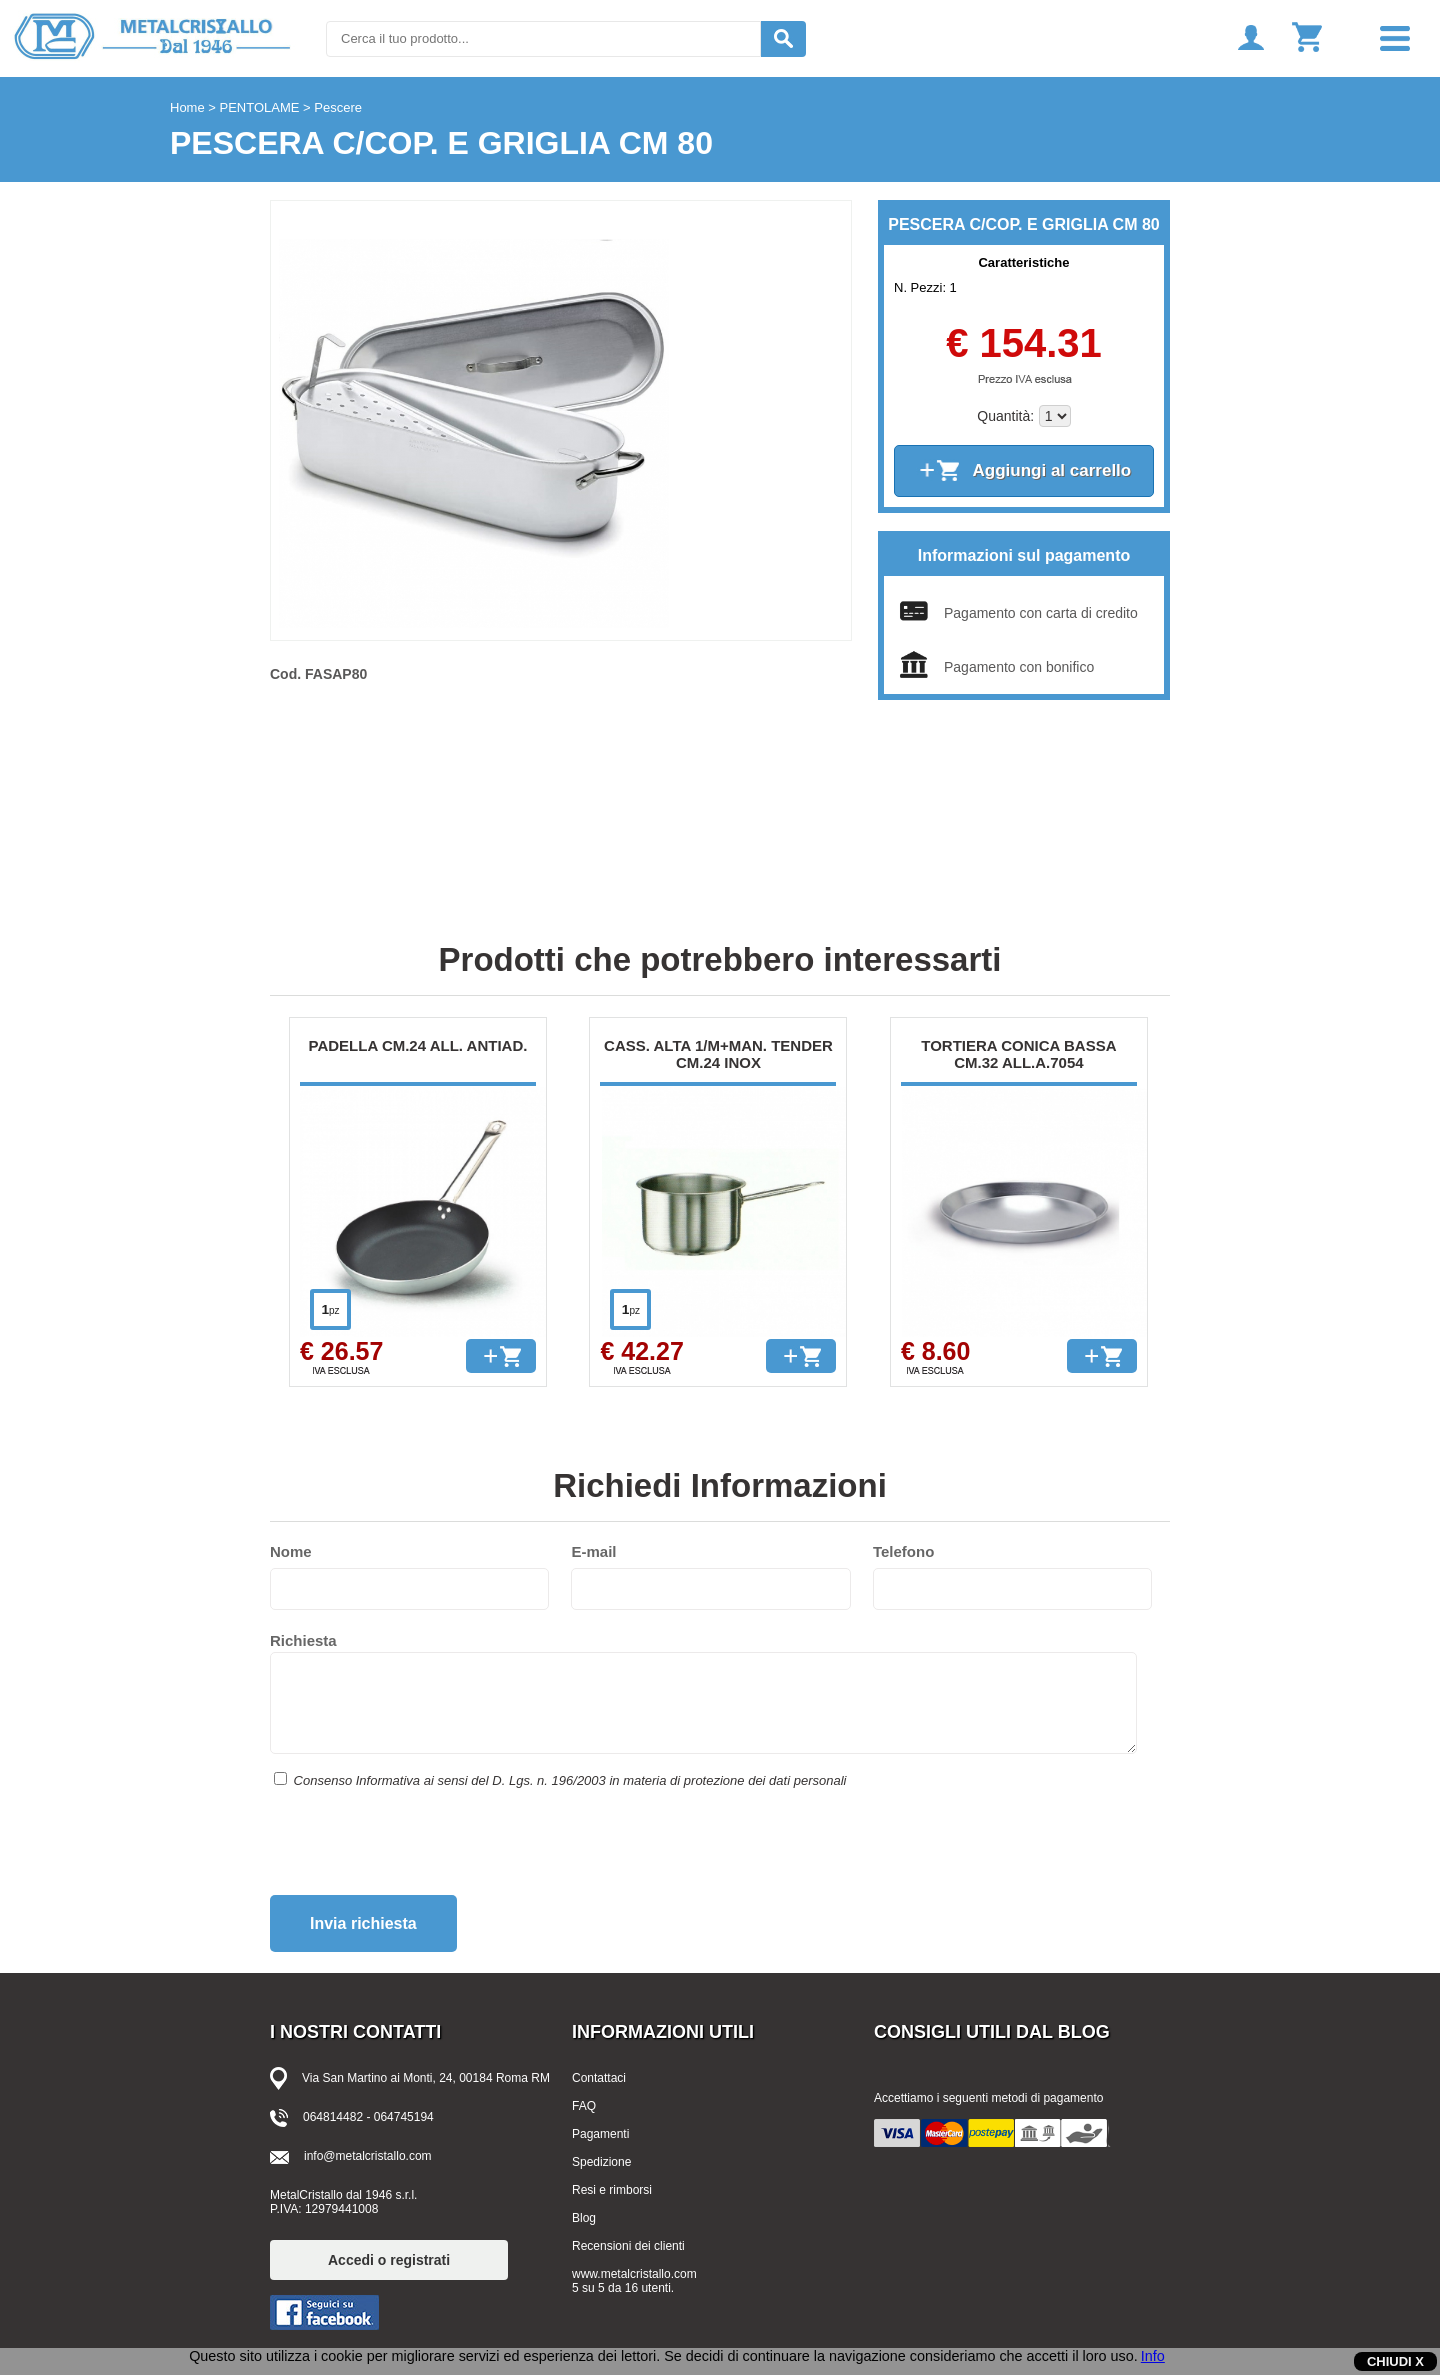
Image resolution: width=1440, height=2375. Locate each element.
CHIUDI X (1395, 2361)
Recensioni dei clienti (628, 2246)
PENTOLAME (260, 107)
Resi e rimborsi (612, 2190)
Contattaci (599, 2078)
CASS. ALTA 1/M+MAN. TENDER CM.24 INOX (718, 1054)
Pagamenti (600, 2134)
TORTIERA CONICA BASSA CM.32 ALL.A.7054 (1018, 1054)
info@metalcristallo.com (368, 2156)
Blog (584, 2218)
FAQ (584, 2106)
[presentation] (422, 1849)
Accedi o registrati (389, 2260)
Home (187, 107)
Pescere (338, 107)
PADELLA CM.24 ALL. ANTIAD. (418, 1045)
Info (1153, 2356)
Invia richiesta (363, 1923)
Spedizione (601, 2162)
